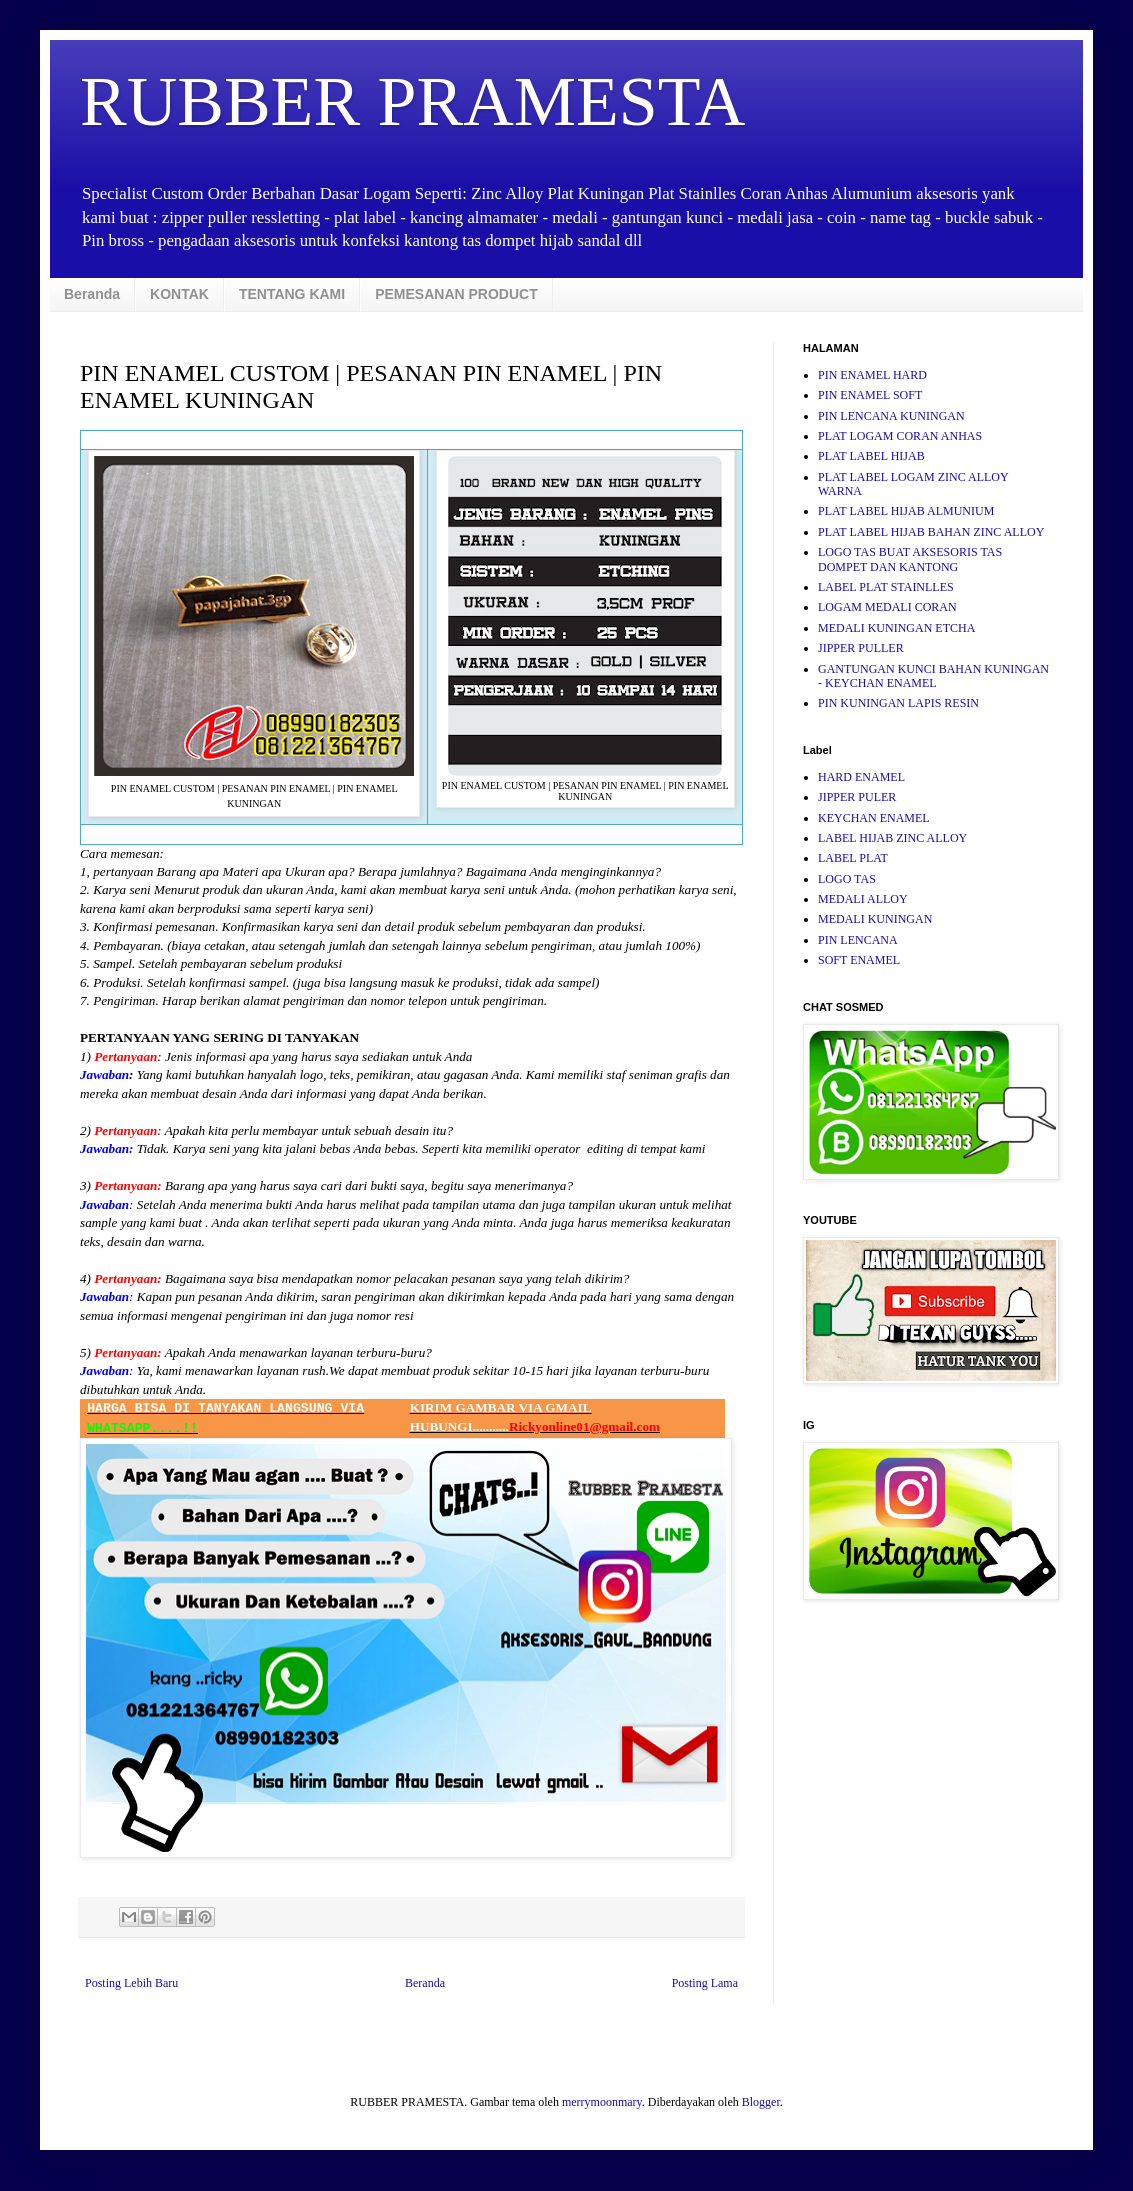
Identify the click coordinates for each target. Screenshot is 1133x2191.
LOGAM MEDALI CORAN (887, 607)
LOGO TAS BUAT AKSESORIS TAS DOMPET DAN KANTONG (910, 559)
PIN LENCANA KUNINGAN (891, 416)
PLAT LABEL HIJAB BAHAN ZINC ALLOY (931, 532)
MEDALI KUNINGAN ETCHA (896, 628)
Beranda (92, 294)
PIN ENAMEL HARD (872, 375)
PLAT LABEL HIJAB (871, 456)
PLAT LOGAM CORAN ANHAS (900, 436)
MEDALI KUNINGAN (875, 919)
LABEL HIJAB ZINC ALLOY (892, 838)
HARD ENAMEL (861, 777)
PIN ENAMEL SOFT (870, 395)
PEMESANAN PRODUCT (456, 294)
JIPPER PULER (857, 797)
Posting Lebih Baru (131, 1983)
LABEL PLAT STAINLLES (886, 587)
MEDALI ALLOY (863, 899)
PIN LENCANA (858, 940)
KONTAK (179, 294)
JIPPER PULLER (861, 648)
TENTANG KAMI (292, 294)
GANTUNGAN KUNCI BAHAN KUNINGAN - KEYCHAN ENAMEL (933, 676)
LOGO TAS (847, 879)
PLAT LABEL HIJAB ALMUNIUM (906, 511)
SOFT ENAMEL (859, 960)
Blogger (761, 2102)
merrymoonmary (602, 2102)
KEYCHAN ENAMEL (874, 818)
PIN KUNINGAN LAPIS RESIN (898, 703)
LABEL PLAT (853, 858)
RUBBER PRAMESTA (412, 101)
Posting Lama (705, 1983)
